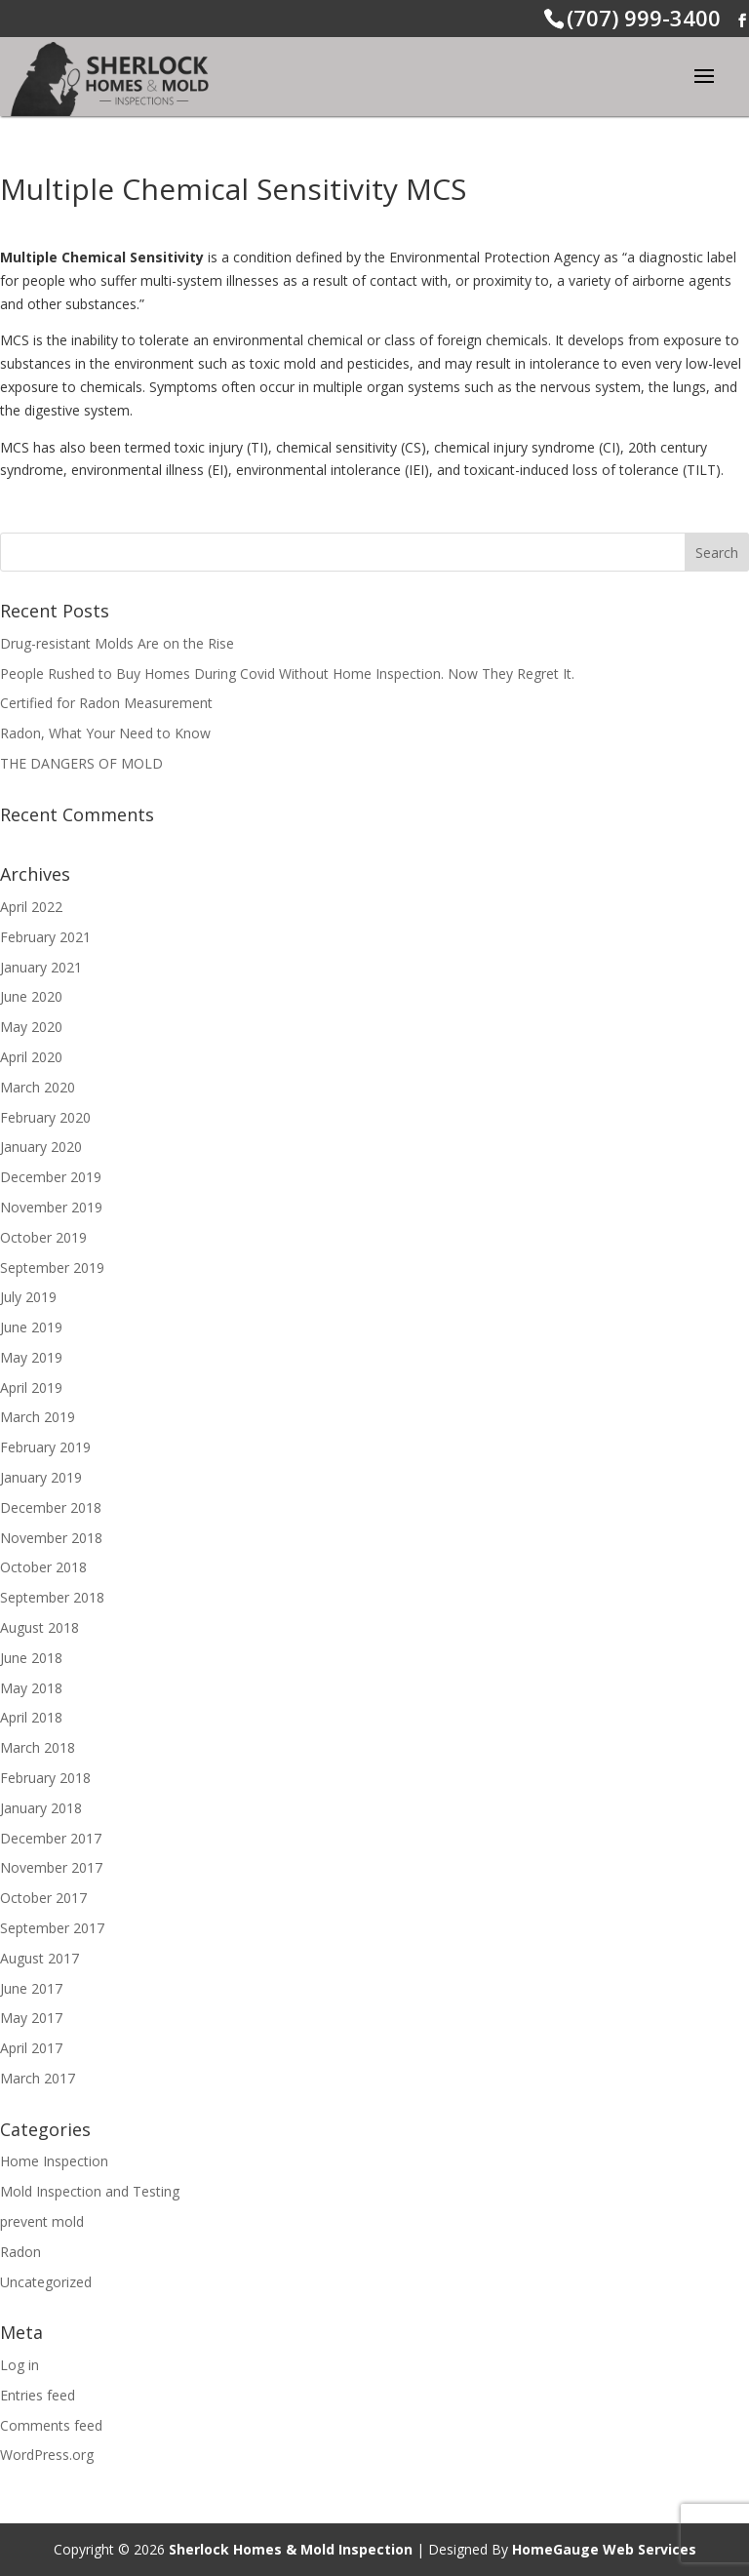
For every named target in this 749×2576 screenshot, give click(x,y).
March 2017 (37, 2078)
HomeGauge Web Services (604, 2549)
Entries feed (37, 2395)
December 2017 (50, 1838)
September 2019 (52, 1267)
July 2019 (28, 1297)
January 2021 (41, 967)
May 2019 (31, 1357)
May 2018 (31, 1688)
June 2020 (31, 996)
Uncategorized (46, 2282)
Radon (20, 2251)
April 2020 (31, 1057)
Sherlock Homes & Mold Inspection (291, 2549)
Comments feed (51, 2425)
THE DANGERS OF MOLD (81, 763)
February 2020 (45, 1117)
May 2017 (31, 2017)
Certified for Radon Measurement (106, 703)
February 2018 (45, 1777)
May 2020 (31, 1026)
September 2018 (52, 1597)
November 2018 (51, 1537)
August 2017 (39, 1958)
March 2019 (37, 1416)
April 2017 (31, 2048)
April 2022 (31, 906)
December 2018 (50, 1507)
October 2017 (43, 1897)
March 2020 (37, 1087)
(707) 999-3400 (644, 17)
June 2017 (31, 1988)
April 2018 (31, 1717)
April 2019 (31, 1387)
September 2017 (52, 1928)
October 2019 (43, 1237)
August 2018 (39, 1627)
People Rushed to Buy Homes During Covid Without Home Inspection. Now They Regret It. (287, 673)
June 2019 (31, 1327)
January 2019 (41, 1477)
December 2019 (50, 1177)
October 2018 (43, 1567)
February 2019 (45, 1447)
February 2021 (45, 937)
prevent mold (42, 2221)
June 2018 (31, 1657)
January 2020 (41, 1146)
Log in (19, 2365)
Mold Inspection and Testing (89, 2191)
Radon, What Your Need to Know (105, 733)
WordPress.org (47, 2454)
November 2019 (51, 1207)
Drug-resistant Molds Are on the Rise (117, 643)
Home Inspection (54, 2161)
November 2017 (51, 1867)
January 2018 (41, 1808)
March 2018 (37, 1747)
